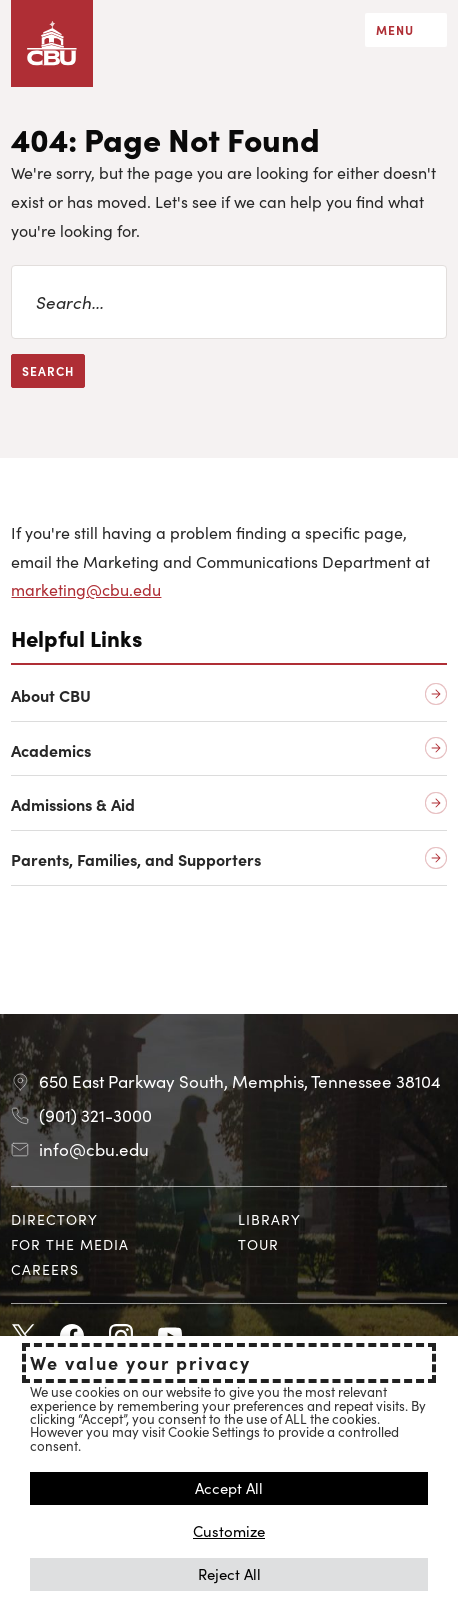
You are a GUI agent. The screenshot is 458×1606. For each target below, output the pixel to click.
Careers (45, 1269)
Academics (51, 750)
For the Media (70, 1244)
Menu (395, 29)
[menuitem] (115, 1219)
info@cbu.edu (94, 1149)
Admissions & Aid (73, 804)
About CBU (51, 695)
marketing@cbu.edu (86, 589)
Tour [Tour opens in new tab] (258, 1244)
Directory (54, 1219)
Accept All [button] (229, 1487)
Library (269, 1219)
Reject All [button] (229, 1573)
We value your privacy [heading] (140, 1363)
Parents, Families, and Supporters (136, 859)
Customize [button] (229, 1530)
